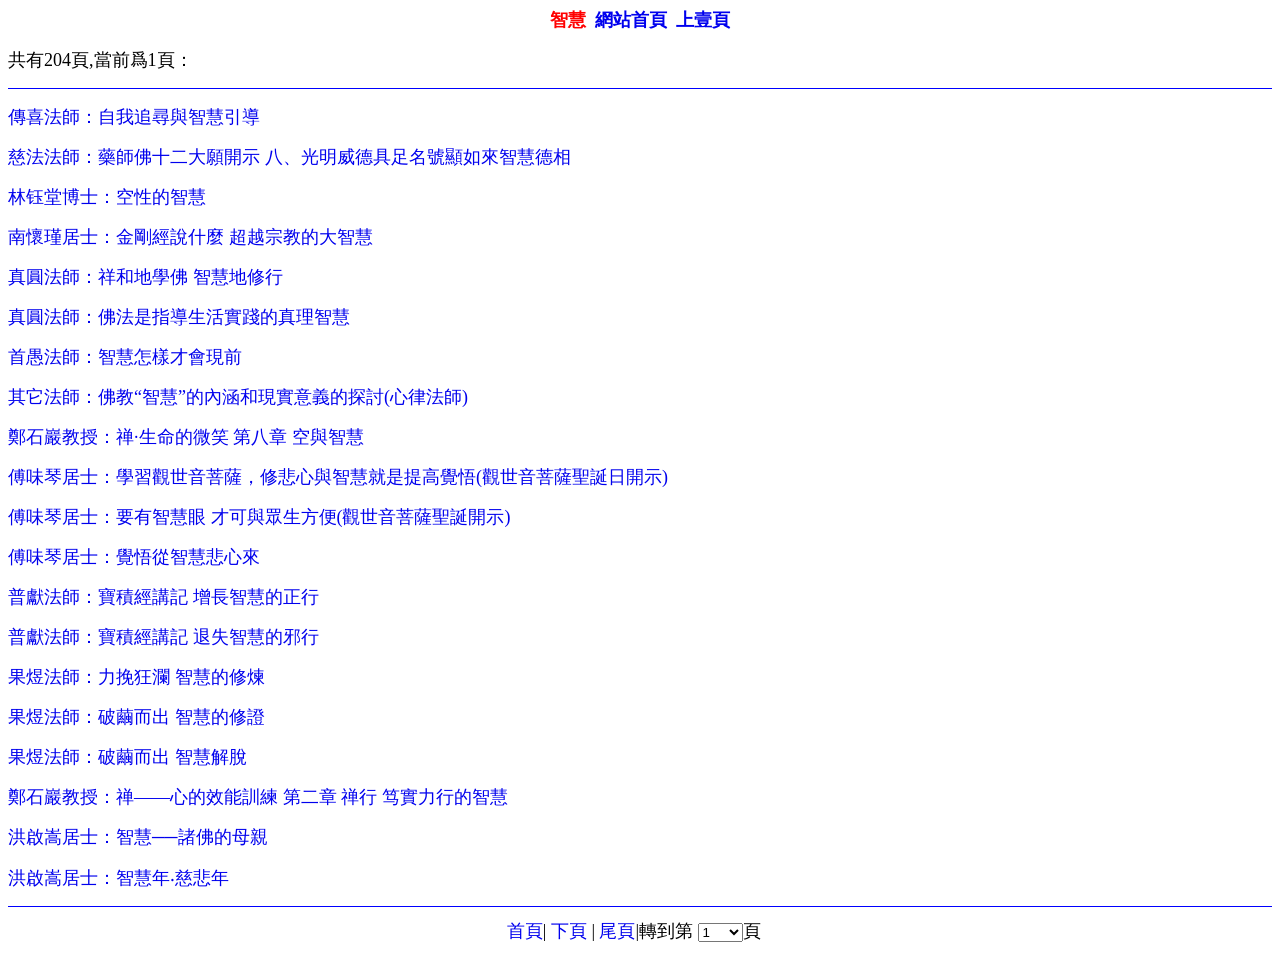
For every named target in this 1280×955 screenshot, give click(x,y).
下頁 (569, 931)
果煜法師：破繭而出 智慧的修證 (136, 717)
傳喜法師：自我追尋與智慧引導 (134, 117)
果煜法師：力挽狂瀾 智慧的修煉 (136, 677)
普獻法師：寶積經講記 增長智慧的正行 (163, 597)
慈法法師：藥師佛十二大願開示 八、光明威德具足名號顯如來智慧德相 (289, 157)
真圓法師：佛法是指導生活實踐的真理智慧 (179, 317)
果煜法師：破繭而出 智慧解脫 (127, 757)
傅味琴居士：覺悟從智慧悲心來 (134, 557)
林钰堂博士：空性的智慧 (107, 197)
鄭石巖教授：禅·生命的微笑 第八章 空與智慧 (186, 437)
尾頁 (617, 931)
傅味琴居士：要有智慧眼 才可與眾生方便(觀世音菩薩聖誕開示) (259, 517)
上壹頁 (703, 20)
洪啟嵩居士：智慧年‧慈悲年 (118, 878)
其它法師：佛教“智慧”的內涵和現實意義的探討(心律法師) (238, 397)
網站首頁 (631, 20)
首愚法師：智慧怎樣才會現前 (125, 357)
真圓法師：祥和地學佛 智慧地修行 (145, 277)
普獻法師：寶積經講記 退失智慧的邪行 (163, 637)
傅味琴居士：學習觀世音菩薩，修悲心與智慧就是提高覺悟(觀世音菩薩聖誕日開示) (338, 477)
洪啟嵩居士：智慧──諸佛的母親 (138, 837)
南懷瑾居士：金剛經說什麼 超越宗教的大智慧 (190, 237)
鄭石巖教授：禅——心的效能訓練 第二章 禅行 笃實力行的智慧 (258, 797)
